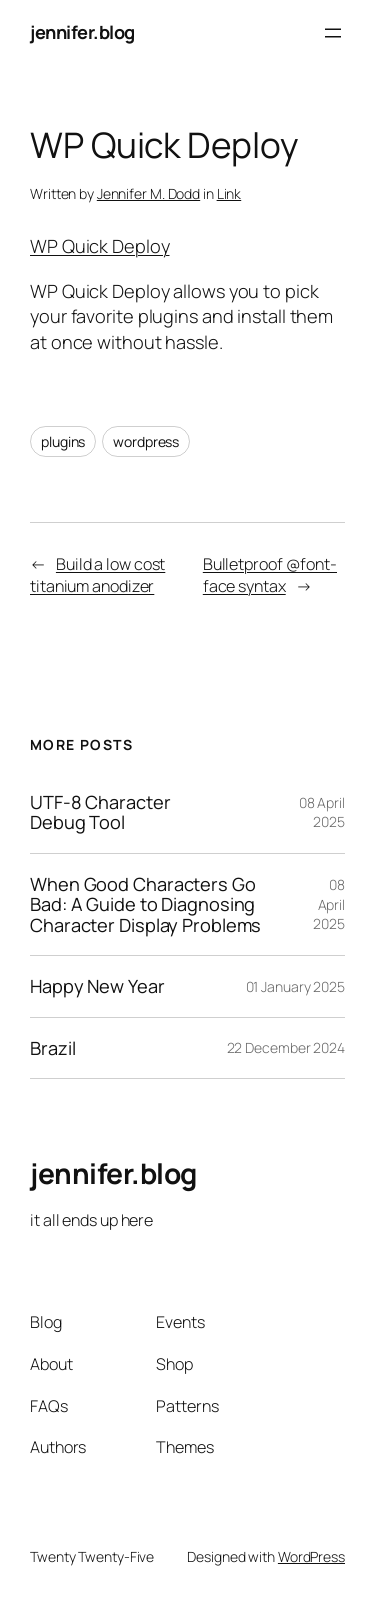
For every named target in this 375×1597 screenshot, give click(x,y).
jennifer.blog (82, 32)
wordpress (146, 441)
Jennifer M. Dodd (148, 193)
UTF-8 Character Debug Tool (100, 812)
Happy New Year (97, 986)
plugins (63, 441)
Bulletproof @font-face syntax (270, 575)
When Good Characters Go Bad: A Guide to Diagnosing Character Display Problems (145, 904)
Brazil (52, 1048)
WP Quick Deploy (100, 246)
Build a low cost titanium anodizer (97, 575)
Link (229, 193)
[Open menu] (333, 33)
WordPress (311, 1556)
